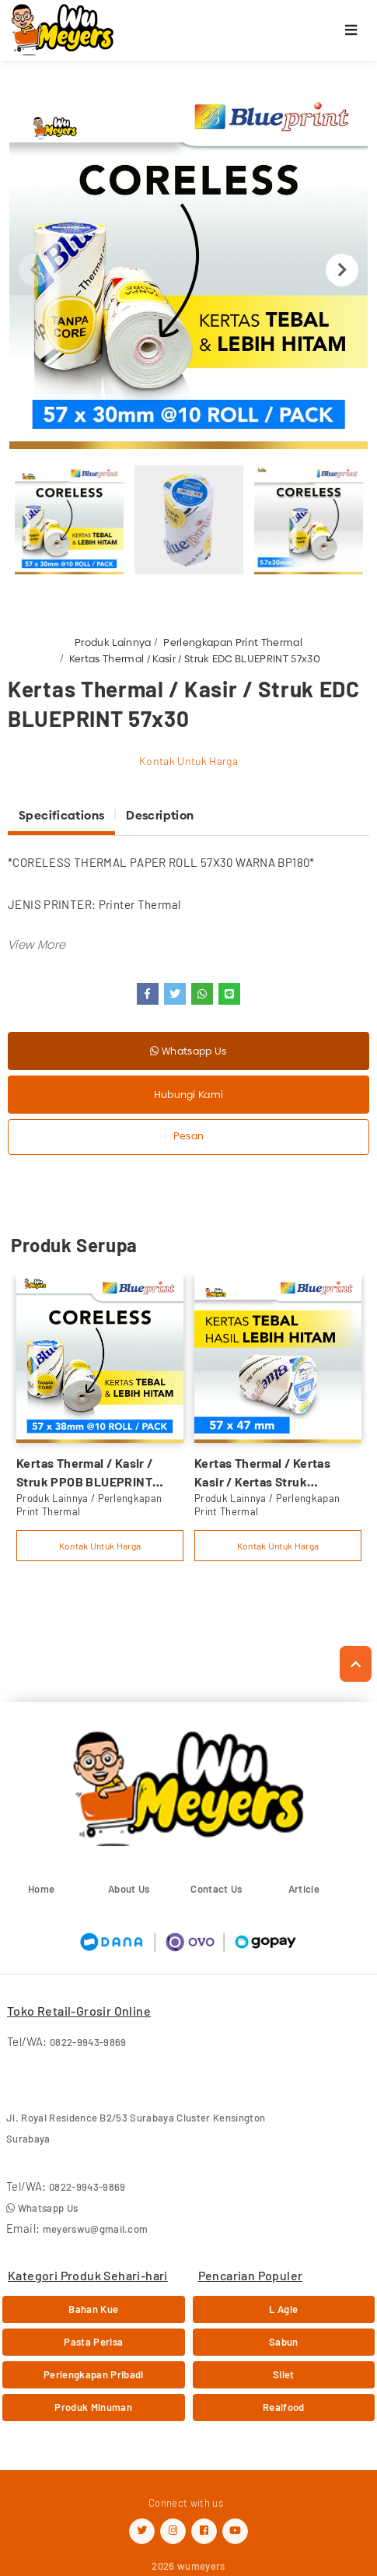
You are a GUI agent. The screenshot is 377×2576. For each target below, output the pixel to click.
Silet (284, 2374)
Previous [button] (35, 270)
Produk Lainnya (113, 642)
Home (41, 1889)
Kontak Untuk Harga (188, 760)
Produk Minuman (93, 2407)
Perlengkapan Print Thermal (232, 642)
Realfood (284, 2407)
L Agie (283, 2309)
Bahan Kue (93, 2309)
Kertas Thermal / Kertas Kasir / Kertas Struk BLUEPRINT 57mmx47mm (267, 1473)
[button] (36, 944)
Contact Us (216, 1889)
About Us (129, 1889)
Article (303, 1889)
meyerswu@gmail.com (95, 2229)
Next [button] (342, 270)
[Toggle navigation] (351, 30)
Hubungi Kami (189, 1094)
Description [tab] (160, 815)
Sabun (283, 2342)
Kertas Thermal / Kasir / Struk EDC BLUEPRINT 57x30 (194, 658)
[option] (188, 269)
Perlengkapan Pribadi (94, 2374)
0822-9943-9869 (88, 2042)
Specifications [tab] (61, 815)
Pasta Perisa (93, 2342)
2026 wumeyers (188, 2566)
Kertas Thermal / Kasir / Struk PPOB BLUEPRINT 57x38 (84, 1473)
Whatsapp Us (188, 1051)
